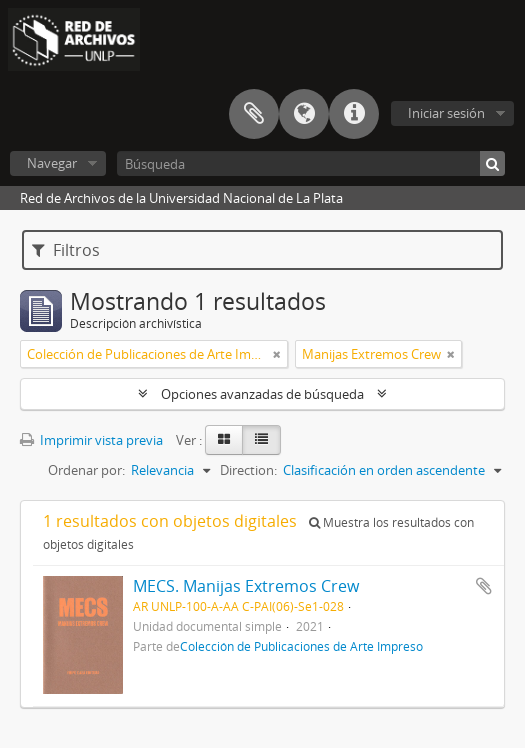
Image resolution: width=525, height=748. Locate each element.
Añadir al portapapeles (484, 586)
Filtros (66, 250)
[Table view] (261, 440)
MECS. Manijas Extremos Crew (246, 586)
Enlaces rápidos (354, 114)
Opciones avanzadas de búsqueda (262, 394)
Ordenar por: (86, 470)
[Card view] (224, 440)
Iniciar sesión (446, 113)
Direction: (248, 470)
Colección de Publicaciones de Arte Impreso (301, 646)
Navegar (52, 163)
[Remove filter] (277, 354)
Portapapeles (254, 114)
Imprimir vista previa (91, 440)
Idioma (304, 114)
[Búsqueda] (311, 163)
